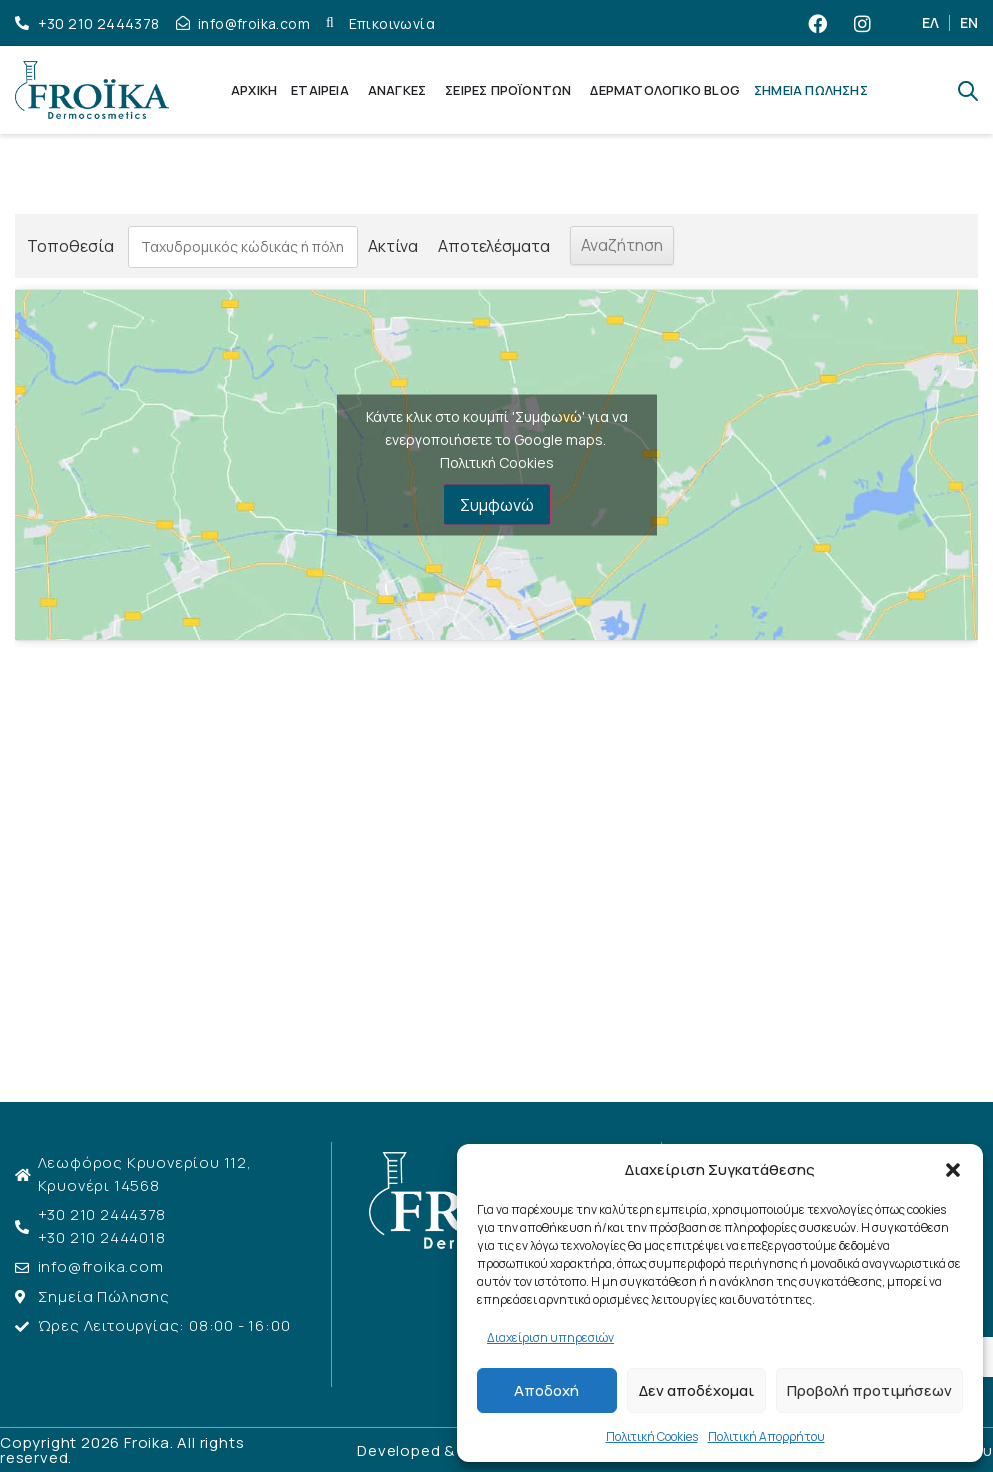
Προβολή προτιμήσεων (869, 1390)
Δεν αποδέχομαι (696, 1390)
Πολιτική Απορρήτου (766, 1436)
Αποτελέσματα (490, 246)
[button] (953, 1170)
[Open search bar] (968, 90)
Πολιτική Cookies (652, 1436)
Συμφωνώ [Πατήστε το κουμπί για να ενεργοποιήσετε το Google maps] (497, 505)
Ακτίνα (389, 246)
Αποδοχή (546, 1390)
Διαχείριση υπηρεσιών (550, 1337)
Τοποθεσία (70, 246)
